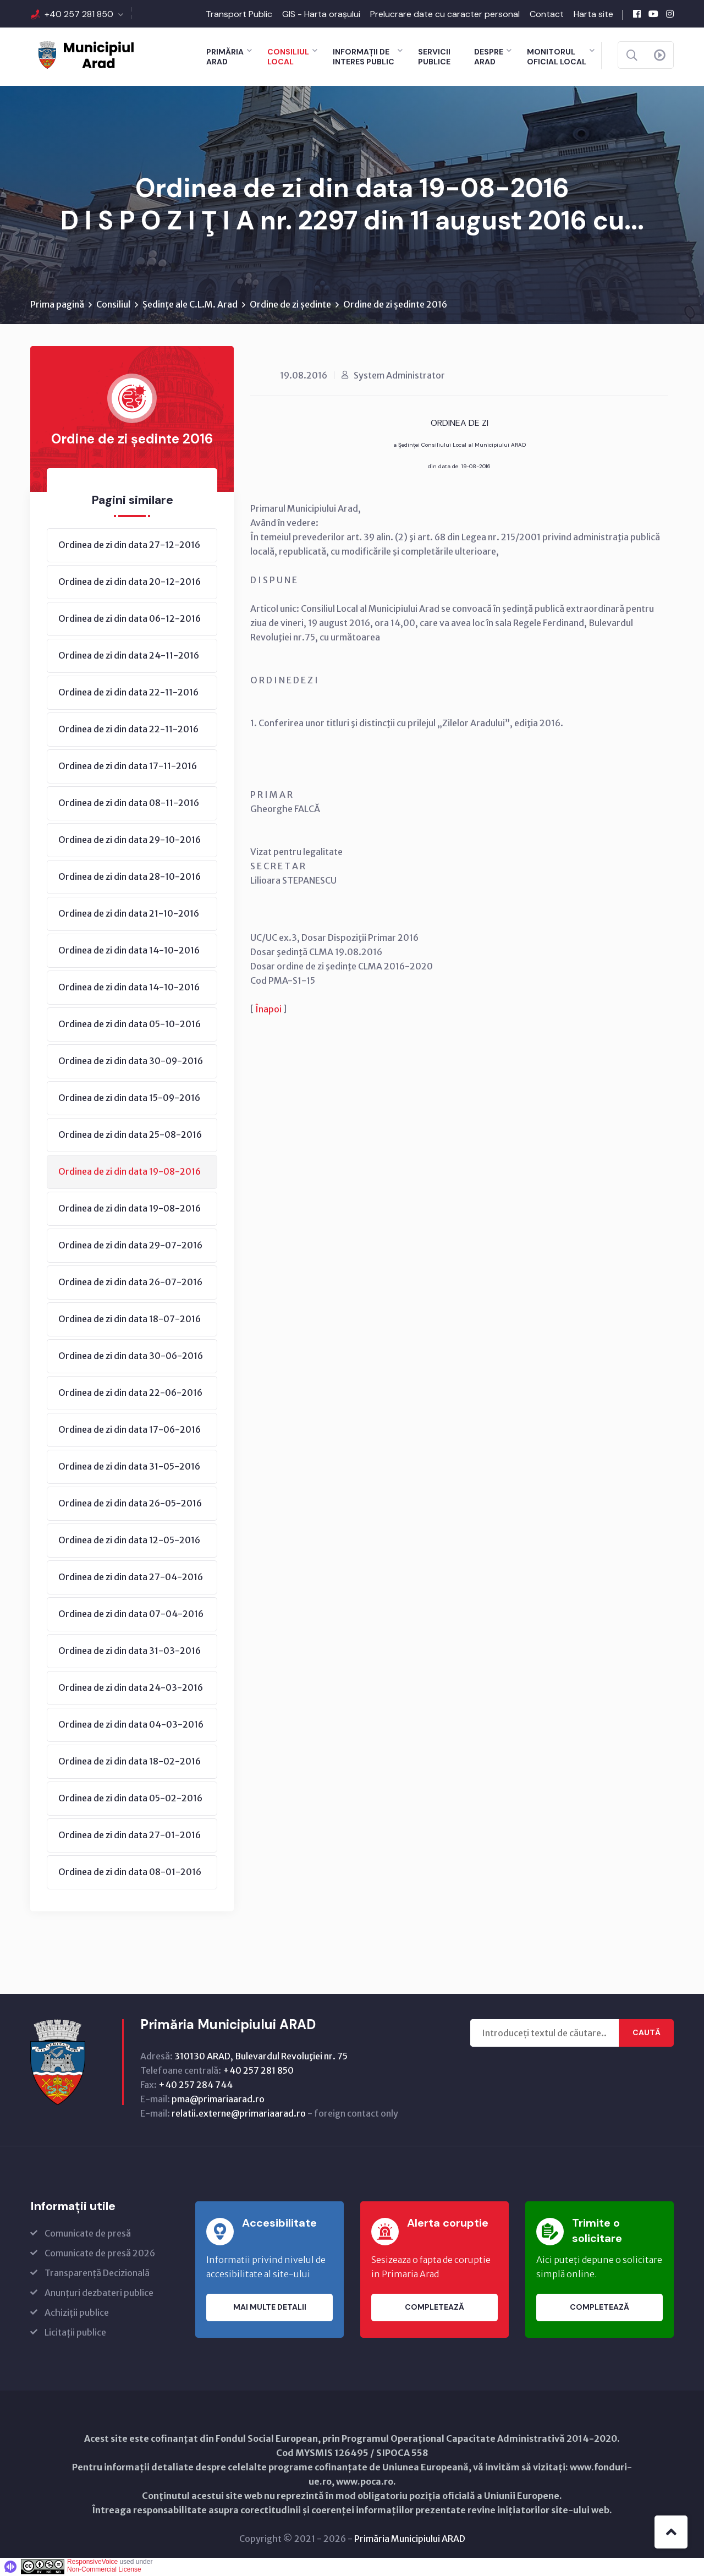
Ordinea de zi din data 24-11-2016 (128, 656)
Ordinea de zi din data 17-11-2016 (127, 766)
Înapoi (268, 1010)
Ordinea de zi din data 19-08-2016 (129, 1172)
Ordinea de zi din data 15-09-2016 (129, 1098)
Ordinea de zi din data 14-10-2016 (129, 951)
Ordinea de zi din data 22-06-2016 (130, 1393)
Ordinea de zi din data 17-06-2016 (129, 1430)
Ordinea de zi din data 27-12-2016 (129, 545)
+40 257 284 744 (195, 2085)
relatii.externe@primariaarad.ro (239, 2114)
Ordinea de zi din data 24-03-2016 (130, 1688)
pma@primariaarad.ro (218, 2100)
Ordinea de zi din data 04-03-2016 (131, 1725)
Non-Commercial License (104, 2570)
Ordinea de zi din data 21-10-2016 (128, 914)
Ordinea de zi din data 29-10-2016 (129, 840)
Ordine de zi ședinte (290, 305)
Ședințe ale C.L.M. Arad (190, 305)
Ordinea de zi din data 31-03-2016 (129, 1651)
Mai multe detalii (269, 2309)
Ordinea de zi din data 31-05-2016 (129, 1467)
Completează (434, 2309)
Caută (646, 2034)
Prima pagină (57, 305)
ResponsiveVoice (92, 2563)
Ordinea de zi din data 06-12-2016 (129, 619)
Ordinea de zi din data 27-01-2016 (129, 1835)
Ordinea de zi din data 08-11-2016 (128, 803)
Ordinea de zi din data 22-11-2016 (128, 693)
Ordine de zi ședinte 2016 (395, 305)
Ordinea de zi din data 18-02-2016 (129, 1762)
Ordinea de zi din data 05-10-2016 (129, 1025)
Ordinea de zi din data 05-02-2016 (130, 1799)
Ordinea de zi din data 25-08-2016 (130, 1135)
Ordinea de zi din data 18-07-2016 (129, 1319)
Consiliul (113, 305)
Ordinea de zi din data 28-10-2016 (129, 877)
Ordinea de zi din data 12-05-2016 (129, 1541)
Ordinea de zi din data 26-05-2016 (130, 1504)
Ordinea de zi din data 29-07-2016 (130, 1246)
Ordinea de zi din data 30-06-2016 (130, 1356)
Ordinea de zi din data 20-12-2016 (129, 582)
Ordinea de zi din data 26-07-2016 (130, 1283)
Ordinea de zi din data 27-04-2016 (130, 1577)
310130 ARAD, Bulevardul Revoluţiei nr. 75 (261, 2057)
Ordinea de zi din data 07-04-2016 (131, 1614)
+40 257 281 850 (79, 14)
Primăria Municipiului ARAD (409, 2539)
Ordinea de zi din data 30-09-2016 (130, 1061)
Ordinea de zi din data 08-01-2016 (129, 1872)
